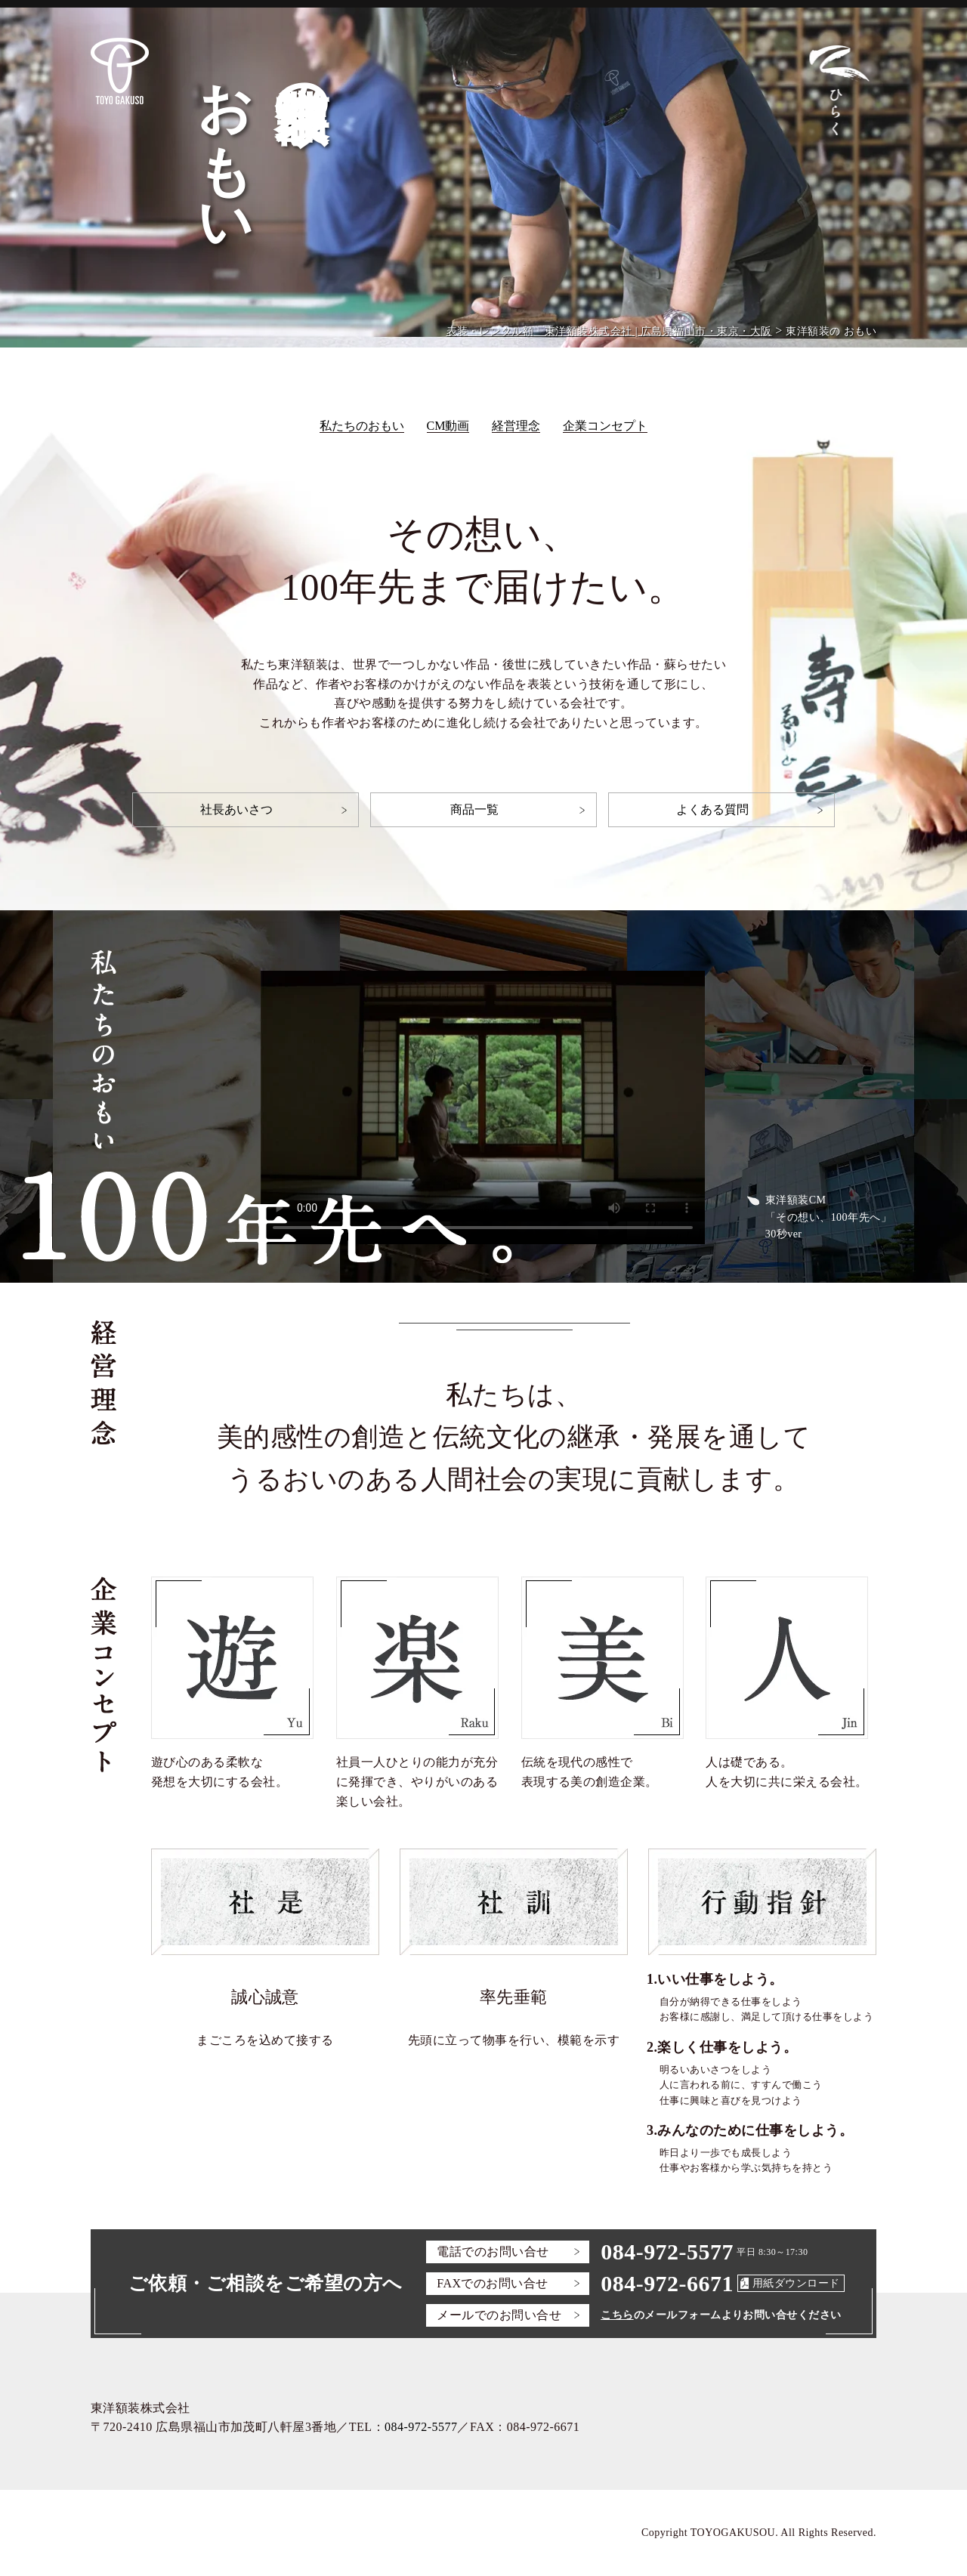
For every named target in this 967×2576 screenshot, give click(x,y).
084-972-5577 (667, 2251)
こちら (617, 2315)
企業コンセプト (605, 425)
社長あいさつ (236, 809)
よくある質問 (712, 809)
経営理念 (516, 425)
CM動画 (448, 425)
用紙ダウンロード (796, 2283)
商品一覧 (474, 809)
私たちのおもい (362, 425)
